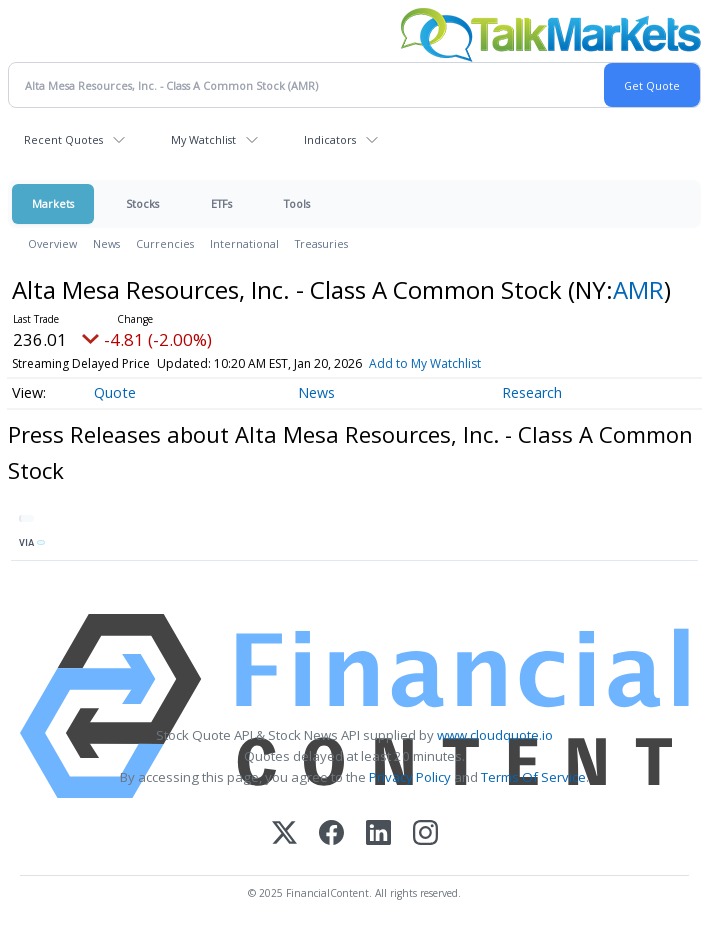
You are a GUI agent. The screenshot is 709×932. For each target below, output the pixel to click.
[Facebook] (331, 834)
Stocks (142, 203)
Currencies (165, 243)
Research (532, 392)
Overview (52, 243)
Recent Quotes (63, 139)
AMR (638, 289)
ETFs (221, 203)
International (244, 243)
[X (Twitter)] (284, 834)
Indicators (330, 139)
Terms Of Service (533, 777)
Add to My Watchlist (425, 363)
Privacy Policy (410, 777)
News (106, 243)
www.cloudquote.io (495, 735)
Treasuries (321, 243)
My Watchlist (203, 139)
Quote (115, 392)
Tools (297, 203)
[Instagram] (425, 834)
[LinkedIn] (378, 834)
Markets (53, 203)
